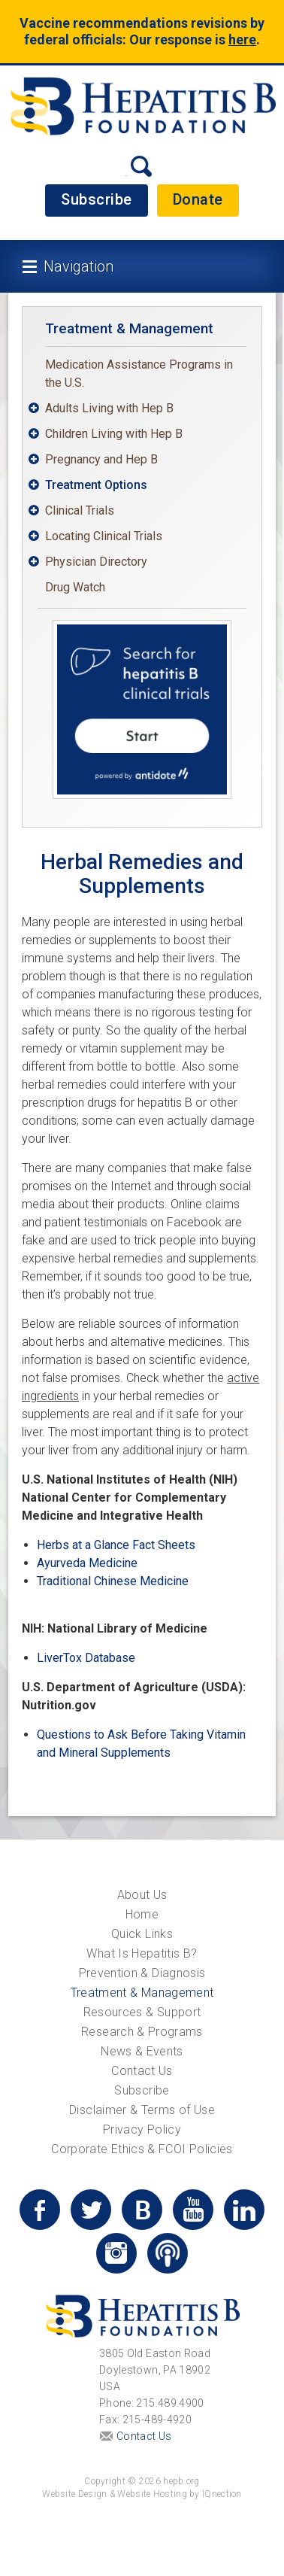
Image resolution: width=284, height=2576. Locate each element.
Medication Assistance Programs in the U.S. (139, 373)
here (242, 39)
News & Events (142, 2051)
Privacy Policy (142, 2129)
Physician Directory (96, 561)
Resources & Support (142, 2012)
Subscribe (96, 199)
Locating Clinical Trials (103, 536)
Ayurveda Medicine (87, 1563)
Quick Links (142, 1934)
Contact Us (142, 2071)
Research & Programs (142, 2032)
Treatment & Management (129, 328)
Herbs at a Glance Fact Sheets (116, 1545)
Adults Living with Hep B (109, 408)
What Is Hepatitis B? (141, 1953)
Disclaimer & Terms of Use (142, 2110)
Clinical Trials (79, 510)
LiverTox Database (86, 1658)
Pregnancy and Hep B (101, 459)
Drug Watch (75, 587)
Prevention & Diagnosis (142, 1973)
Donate (198, 199)
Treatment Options (96, 485)
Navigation (78, 266)
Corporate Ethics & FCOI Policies (141, 2149)
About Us (142, 1895)
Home (142, 1914)
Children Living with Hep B (114, 434)
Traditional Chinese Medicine (113, 1581)
